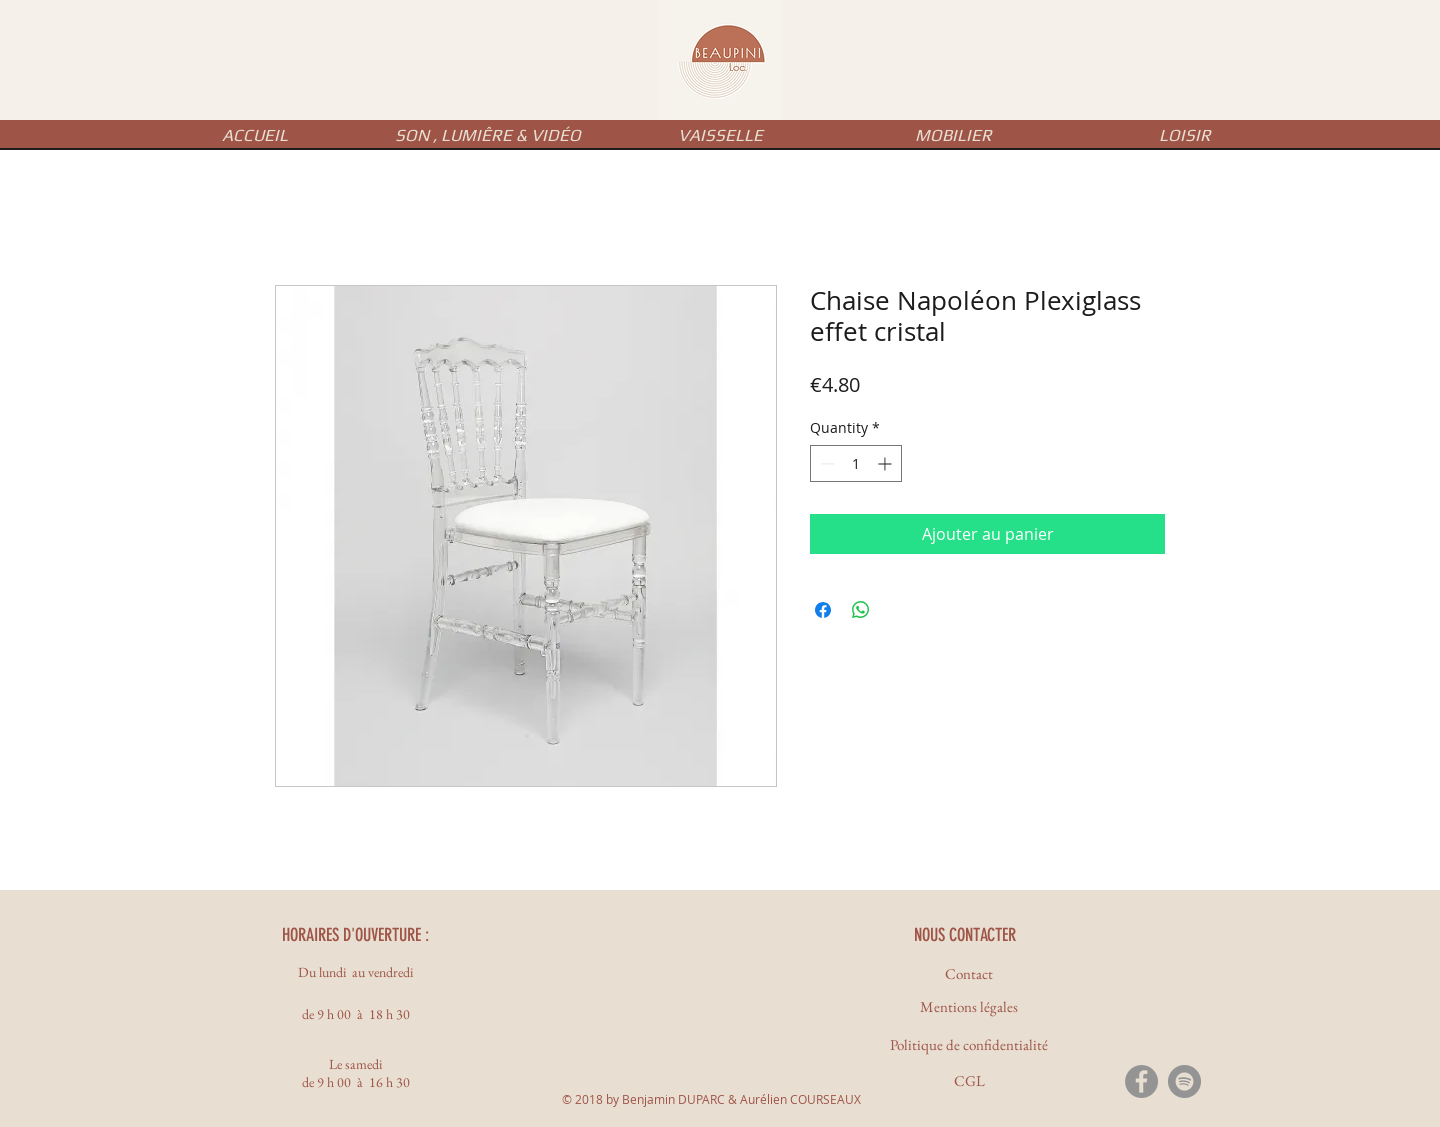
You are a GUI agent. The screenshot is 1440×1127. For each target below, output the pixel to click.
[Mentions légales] (969, 1006)
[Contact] (969, 973)
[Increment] (886, 463)
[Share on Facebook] (823, 610)
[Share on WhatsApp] (861, 610)
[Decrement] (825, 463)
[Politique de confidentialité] (969, 1044)
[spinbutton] (856, 463)
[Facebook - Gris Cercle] (1141, 1081)
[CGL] (969, 1080)
